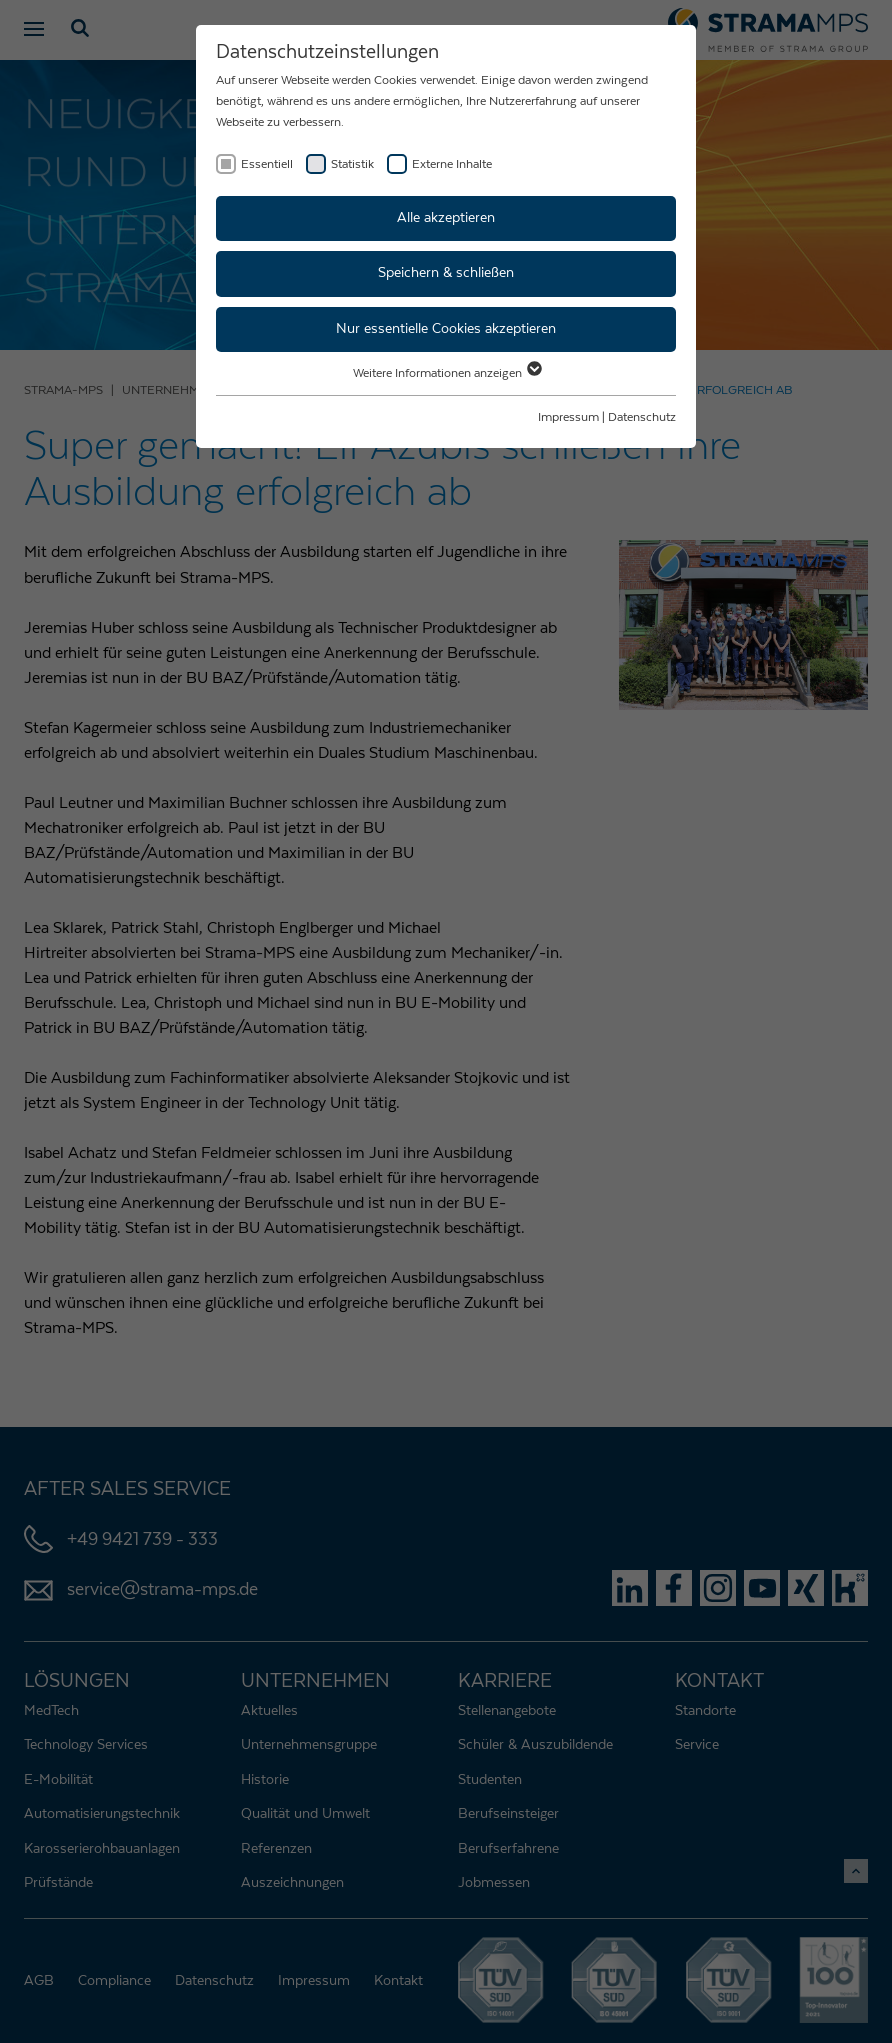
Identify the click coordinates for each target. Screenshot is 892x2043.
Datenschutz (642, 417)
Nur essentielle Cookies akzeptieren (446, 329)
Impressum (568, 417)
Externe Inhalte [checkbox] (452, 164)
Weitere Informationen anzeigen (446, 373)
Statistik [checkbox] (352, 164)
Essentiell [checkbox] (267, 164)
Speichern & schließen (446, 273)
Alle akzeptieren (446, 218)
